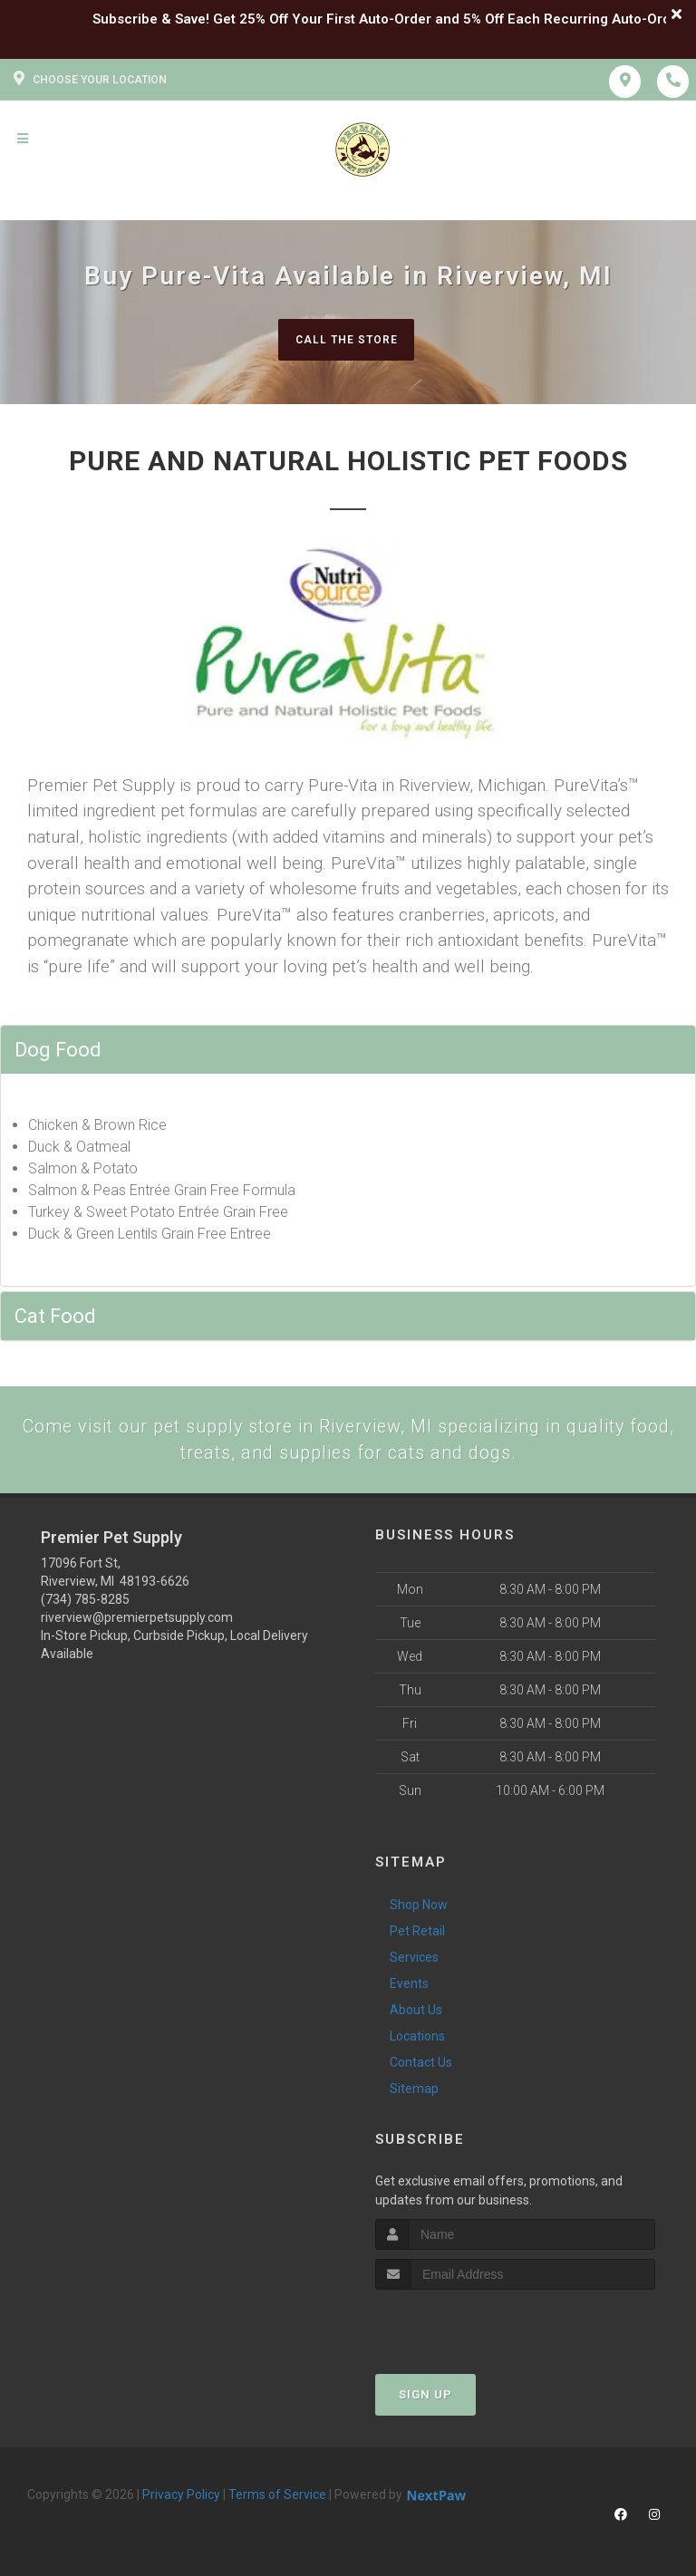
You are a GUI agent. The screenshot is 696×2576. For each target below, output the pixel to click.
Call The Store (346, 339)
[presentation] (471, 2328)
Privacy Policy (181, 2499)
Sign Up (425, 2399)
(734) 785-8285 (85, 1604)
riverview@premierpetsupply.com (137, 1622)
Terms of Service (277, 2499)
